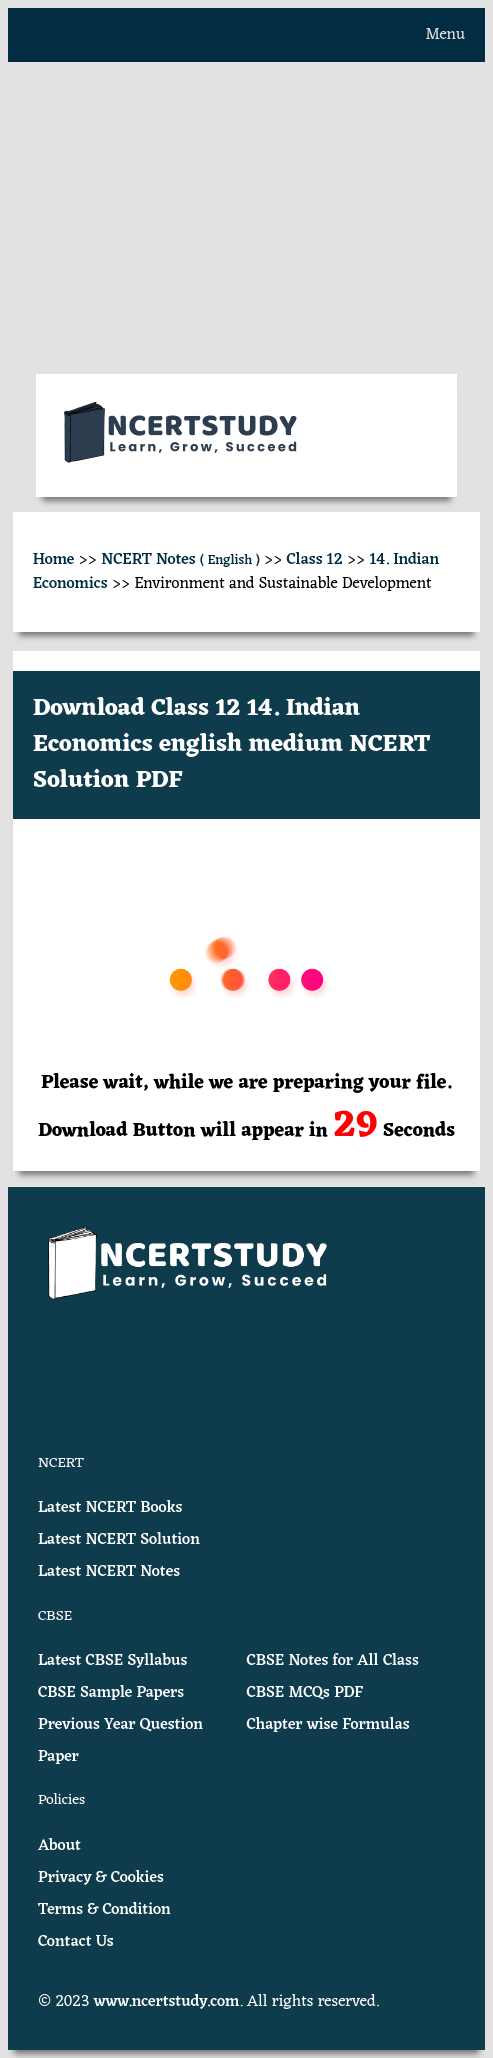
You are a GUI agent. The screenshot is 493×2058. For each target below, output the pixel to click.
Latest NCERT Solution (119, 1540)
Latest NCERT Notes (109, 1572)
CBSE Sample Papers (111, 1693)
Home (54, 560)
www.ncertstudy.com (167, 2002)
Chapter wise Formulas (328, 1725)
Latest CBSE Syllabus (112, 1661)
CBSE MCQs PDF (305, 1693)
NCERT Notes (180, 560)
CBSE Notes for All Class (333, 1661)
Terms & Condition (104, 1910)
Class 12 (315, 560)
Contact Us (76, 1942)
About (59, 1846)
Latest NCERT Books (110, 1508)
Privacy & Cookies (101, 1878)
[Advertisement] (246, 218)
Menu (445, 35)
